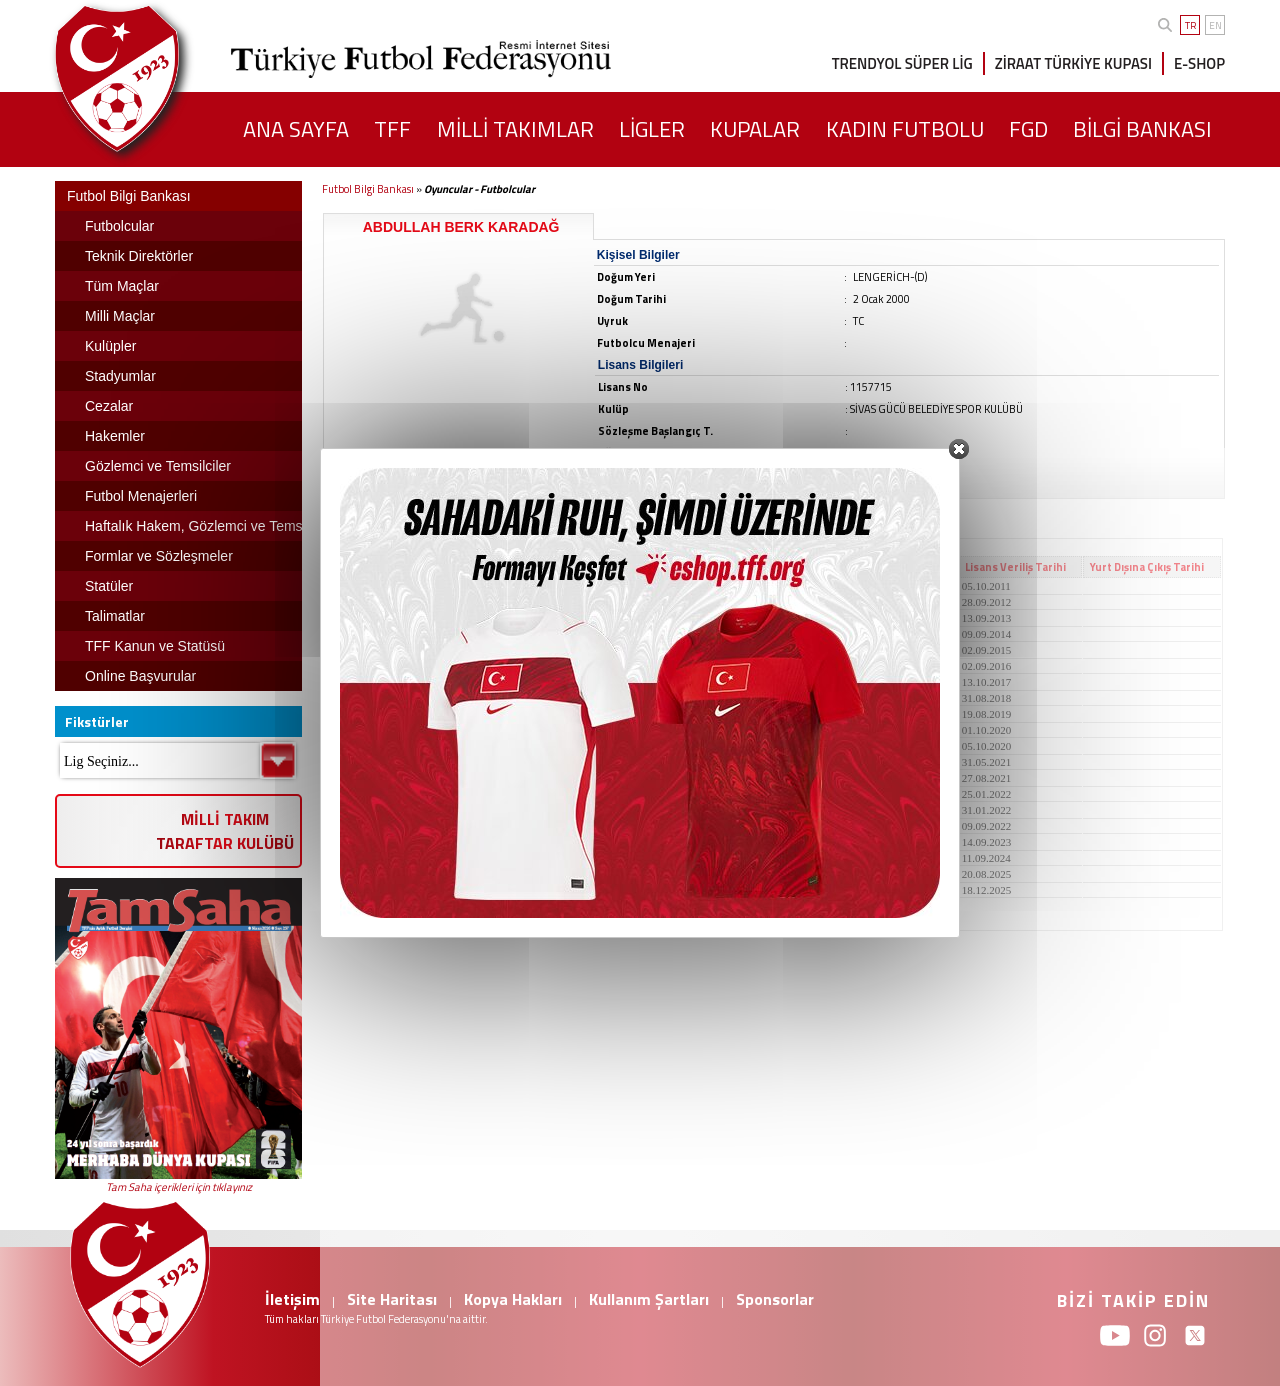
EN (1215, 25)
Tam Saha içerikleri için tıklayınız (179, 1187)
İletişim (292, 1299)
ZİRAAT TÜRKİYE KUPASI (1073, 63)
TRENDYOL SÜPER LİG (902, 63)
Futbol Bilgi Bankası (368, 189)
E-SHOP (1199, 63)
